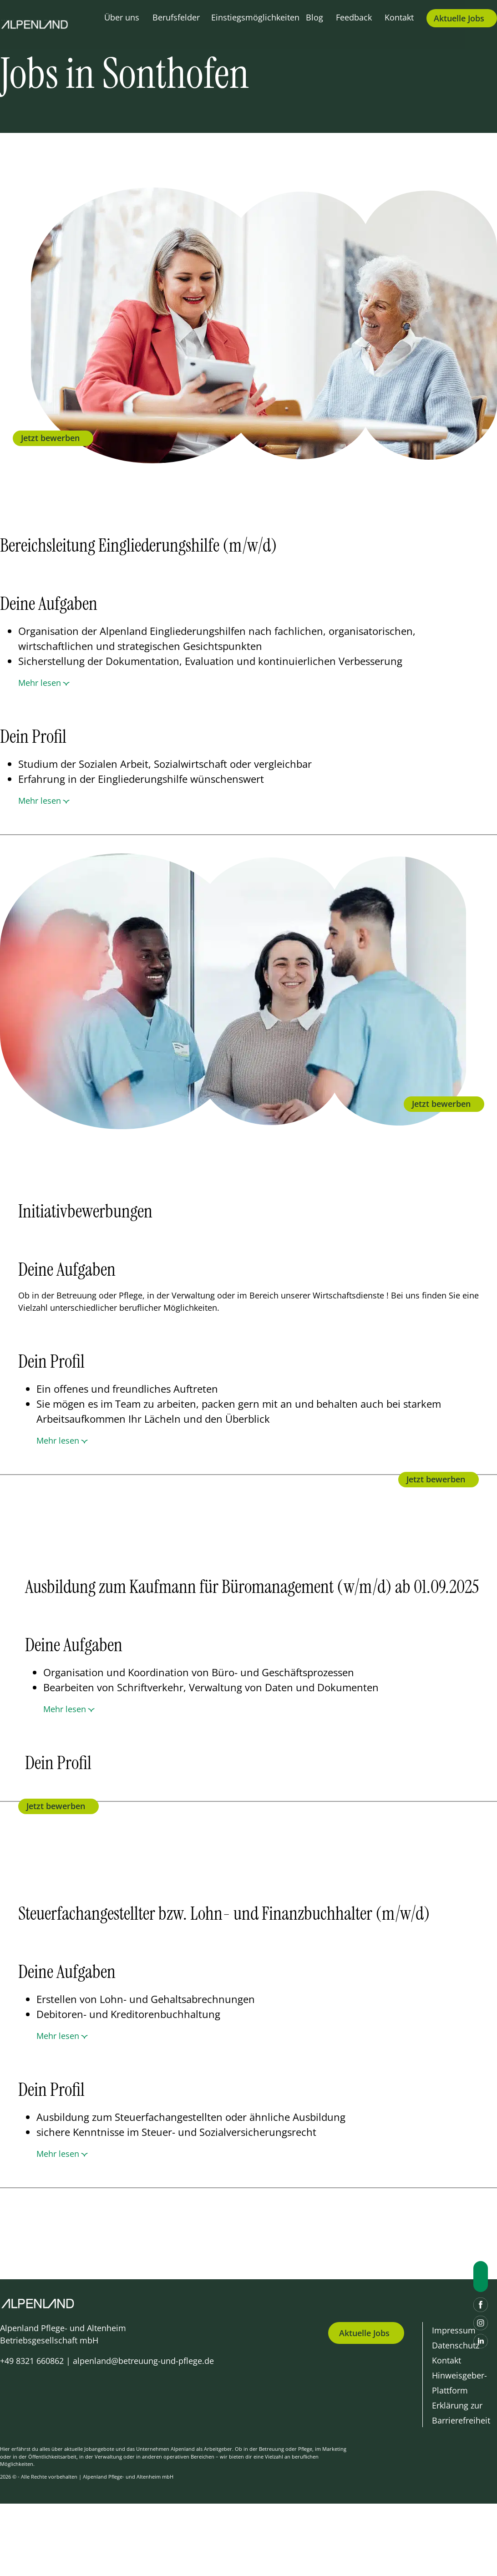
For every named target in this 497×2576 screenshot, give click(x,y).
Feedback (354, 17)
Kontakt (399, 17)
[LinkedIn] (480, 2341)
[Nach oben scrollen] (480, 2276)
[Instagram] (480, 2323)
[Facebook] (480, 2304)
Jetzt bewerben (50, 437)
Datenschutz (455, 2345)
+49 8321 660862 (32, 2360)
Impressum (454, 2330)
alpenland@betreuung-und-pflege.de (143, 2360)
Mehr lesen (39, 682)
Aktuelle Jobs (364, 2333)
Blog (314, 17)
